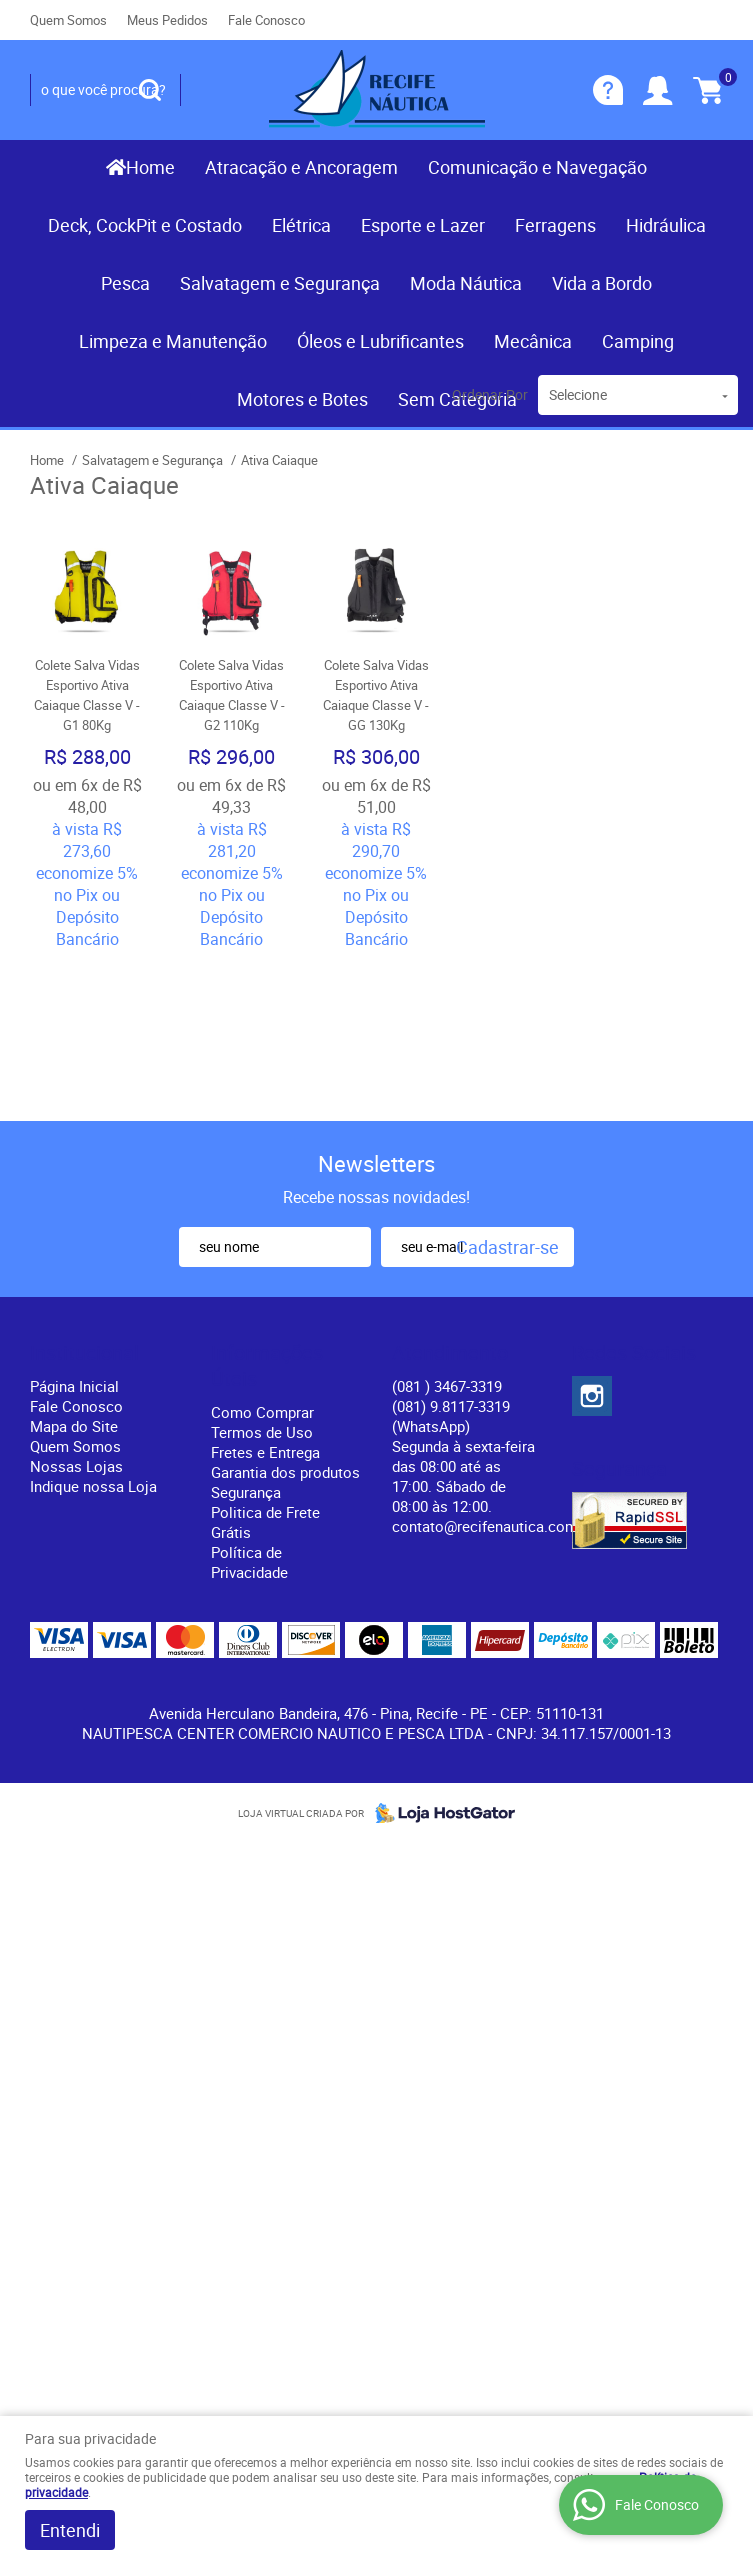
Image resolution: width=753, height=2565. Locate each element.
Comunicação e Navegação (537, 167)
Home (150, 167)
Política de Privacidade (249, 1562)
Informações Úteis (267, 1366)
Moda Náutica (466, 283)
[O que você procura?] (150, 90)
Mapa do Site (74, 1426)
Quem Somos (68, 20)
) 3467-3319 (447, 1386)
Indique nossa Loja (93, 1486)
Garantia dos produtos (285, 1472)
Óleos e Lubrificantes (380, 341)
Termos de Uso (262, 1432)
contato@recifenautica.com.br (493, 1526)
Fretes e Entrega (265, 1452)
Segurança (246, 1492)
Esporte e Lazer (423, 225)
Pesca (125, 283)
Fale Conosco (266, 20)
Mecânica (533, 341)
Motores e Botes (302, 399)
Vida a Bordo (602, 283)
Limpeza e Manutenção (173, 341)
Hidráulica (666, 225)
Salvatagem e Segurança (280, 283)
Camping (638, 341)
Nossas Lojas (76, 1466)
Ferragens (555, 225)
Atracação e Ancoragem (301, 167)
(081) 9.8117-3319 (451, 1416)
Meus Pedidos (167, 20)
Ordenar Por (490, 394)
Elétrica (301, 225)
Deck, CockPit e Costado (145, 225)
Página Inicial (74, 1386)
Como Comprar (262, 1412)
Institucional (84, 1353)
